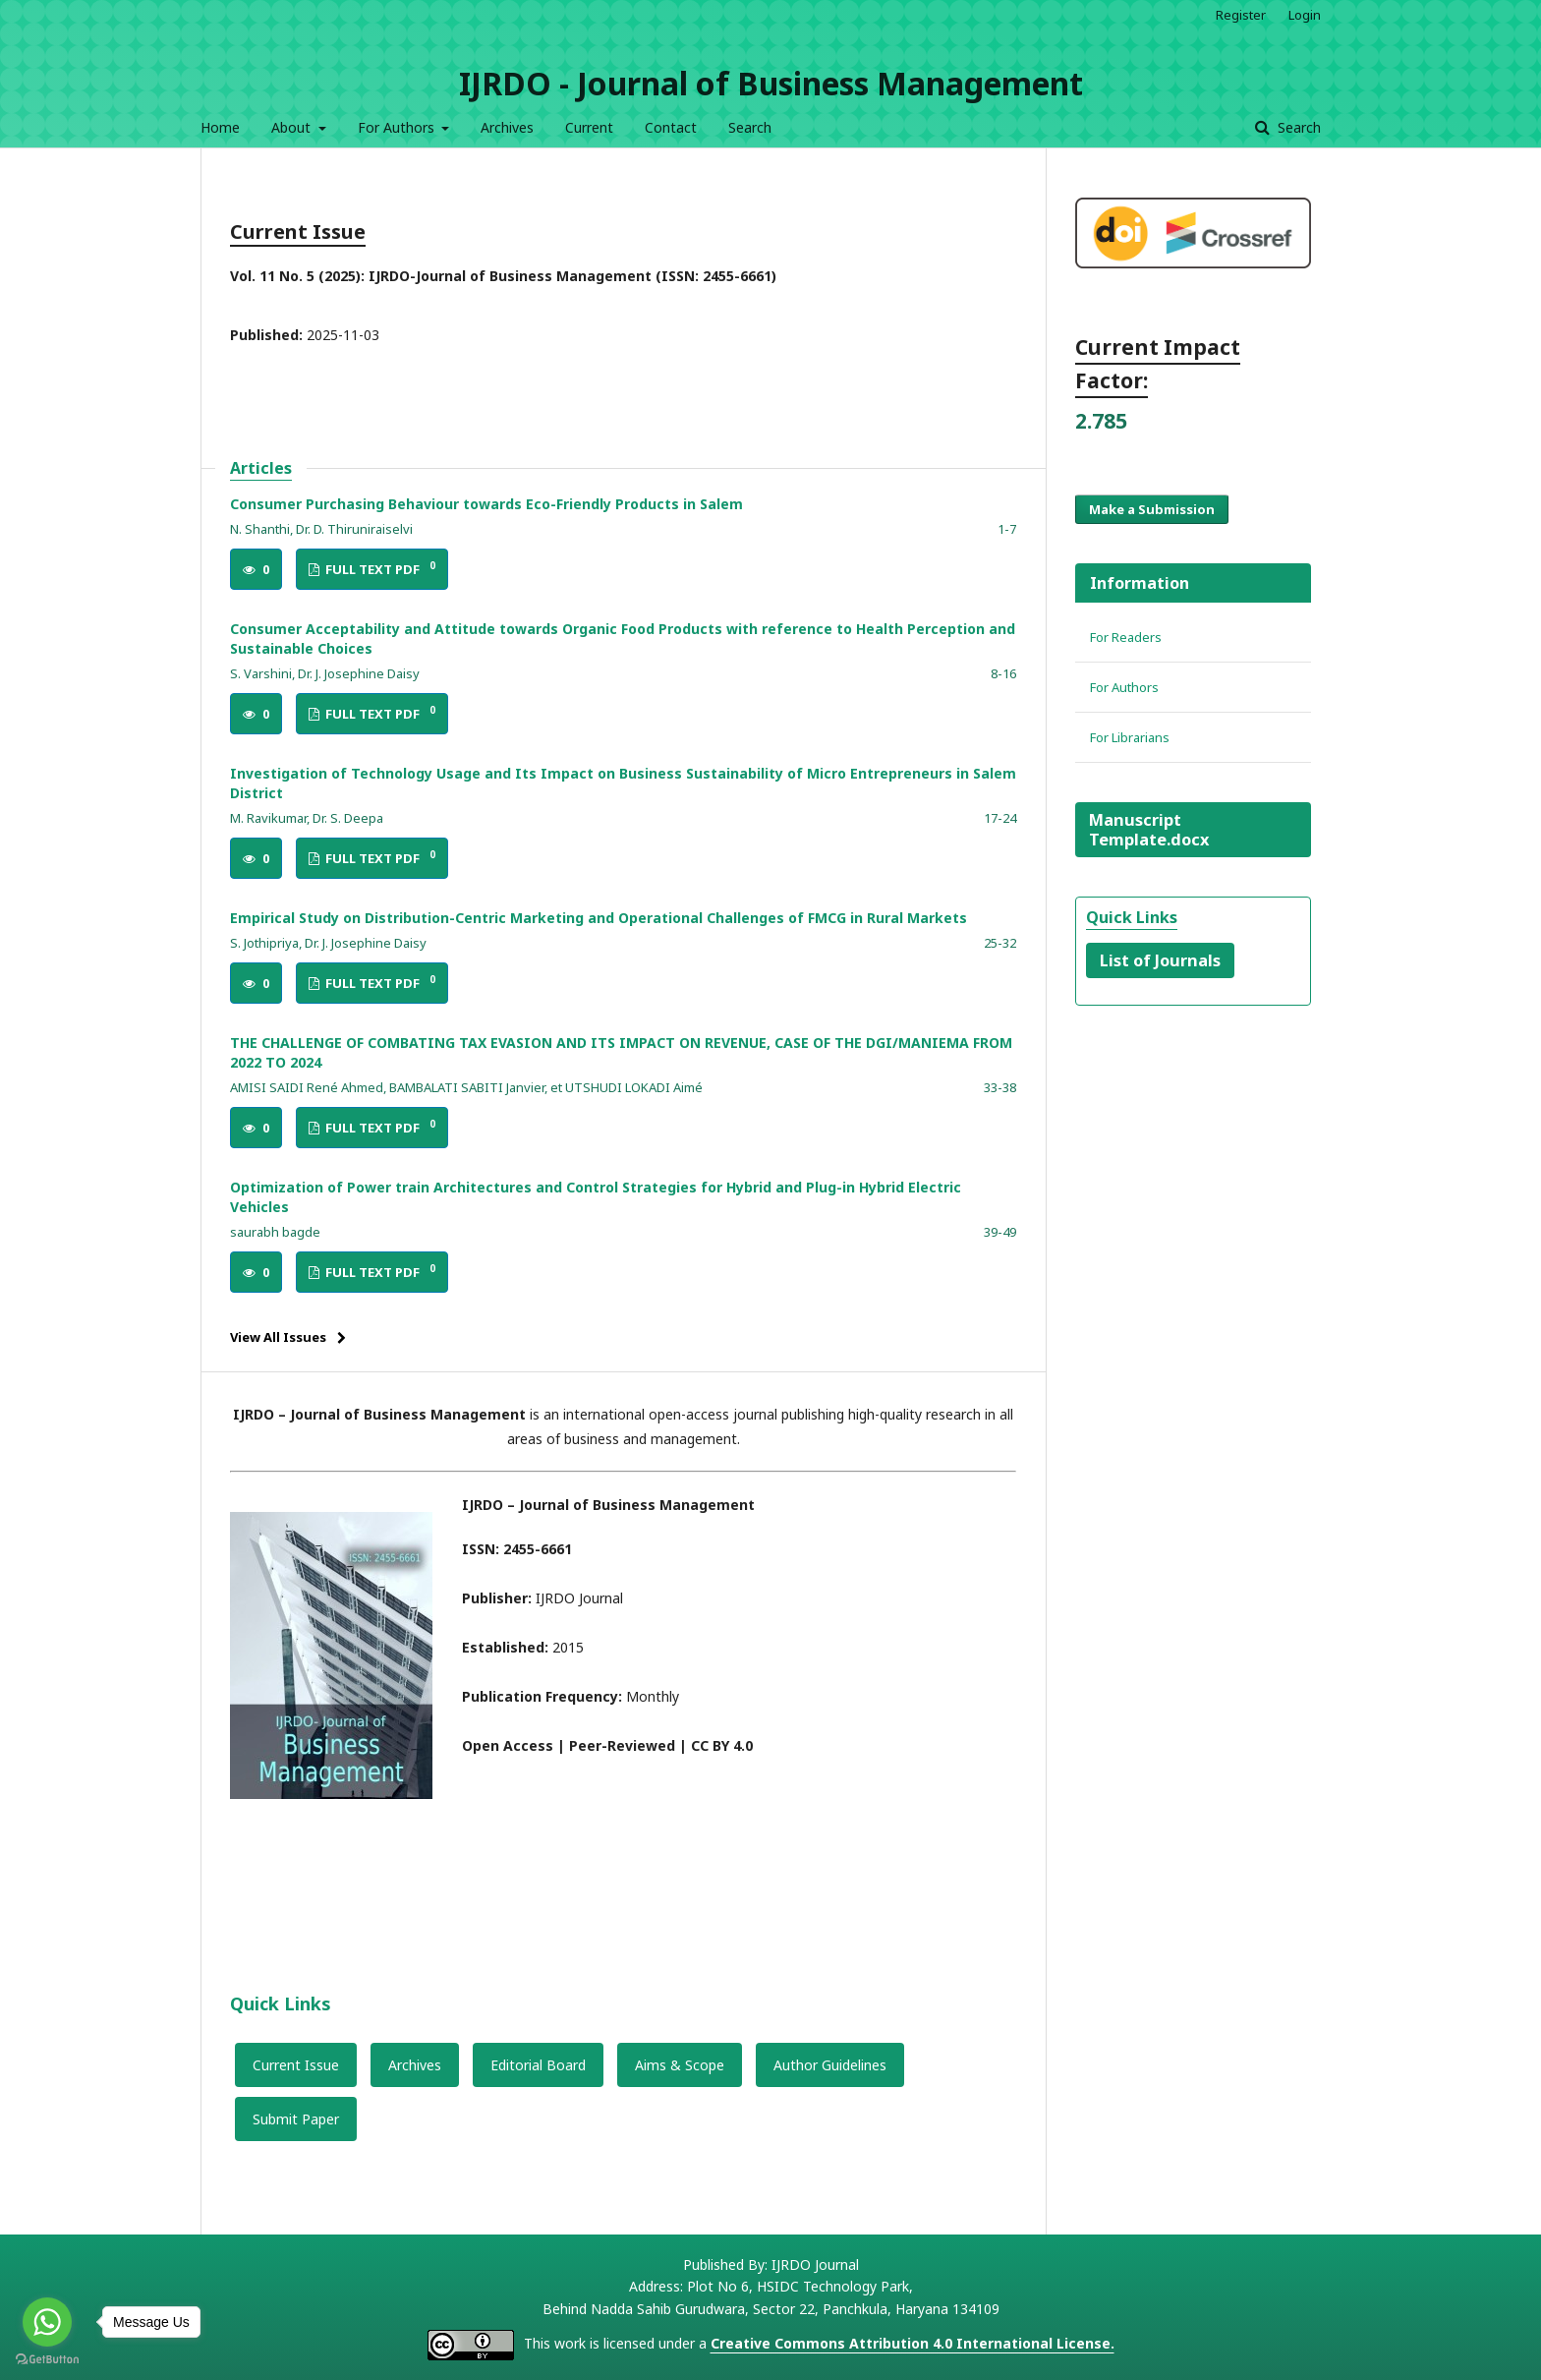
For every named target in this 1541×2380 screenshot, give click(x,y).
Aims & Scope (679, 2065)
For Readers (1126, 637)
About (292, 127)
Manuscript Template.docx (1149, 829)
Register (1241, 15)
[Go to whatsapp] (47, 2322)
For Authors (398, 127)
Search (749, 127)
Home (220, 127)
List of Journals (1160, 960)
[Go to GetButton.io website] (47, 2359)
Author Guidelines (829, 2065)
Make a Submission (1152, 509)
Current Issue (296, 2065)
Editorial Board (538, 2065)
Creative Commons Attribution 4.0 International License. (912, 2343)
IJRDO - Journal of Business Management (771, 83)
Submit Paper (296, 2119)
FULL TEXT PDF (378, 568)
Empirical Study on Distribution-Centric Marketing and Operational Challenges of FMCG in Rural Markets (598, 917)
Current (589, 127)
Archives (507, 127)
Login (1304, 15)
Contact (671, 127)
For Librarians (1130, 737)
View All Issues (278, 1337)
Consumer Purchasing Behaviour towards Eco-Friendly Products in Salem (486, 503)
